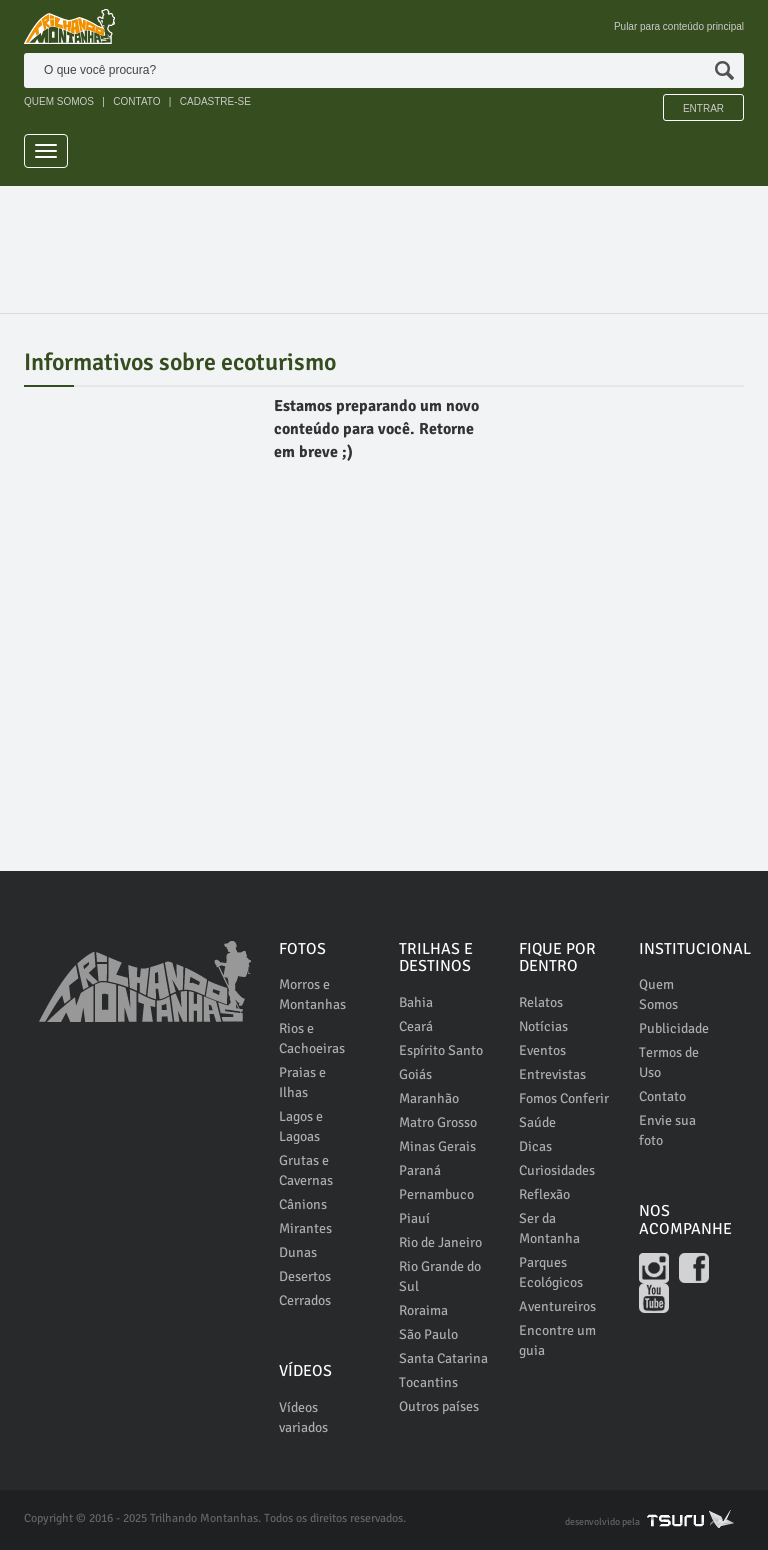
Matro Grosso (438, 1122)
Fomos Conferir (564, 1098)
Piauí (414, 1218)
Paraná (420, 1170)
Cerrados (305, 1300)
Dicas (535, 1146)
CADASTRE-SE (215, 101)
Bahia (416, 1002)
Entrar (703, 108)
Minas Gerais (437, 1146)
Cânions (303, 1204)
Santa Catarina (443, 1358)
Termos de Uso (669, 1062)
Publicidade (674, 1028)
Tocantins (428, 1382)
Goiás (415, 1074)
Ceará (416, 1026)
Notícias (543, 1026)
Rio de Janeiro (440, 1242)
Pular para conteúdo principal (679, 26)
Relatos (541, 1002)
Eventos (542, 1050)
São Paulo (428, 1334)
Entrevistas (552, 1074)
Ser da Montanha (549, 1228)
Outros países (439, 1406)
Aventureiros (557, 1306)
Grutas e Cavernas (306, 1170)
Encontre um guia (557, 1340)
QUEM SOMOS (59, 101)
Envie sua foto (667, 1130)
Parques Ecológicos (551, 1272)
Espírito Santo (441, 1050)
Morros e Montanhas (312, 994)
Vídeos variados (303, 1417)
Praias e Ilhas (302, 1082)
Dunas (298, 1252)
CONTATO (136, 101)
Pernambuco (436, 1194)
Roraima (423, 1310)
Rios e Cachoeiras (312, 1038)
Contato (662, 1096)
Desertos (305, 1276)
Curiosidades (557, 1170)
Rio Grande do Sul (440, 1276)
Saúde (537, 1122)
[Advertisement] (388, 241)
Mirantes (305, 1228)
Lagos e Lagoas (301, 1126)
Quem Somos (658, 994)
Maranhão (429, 1098)
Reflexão (544, 1194)
